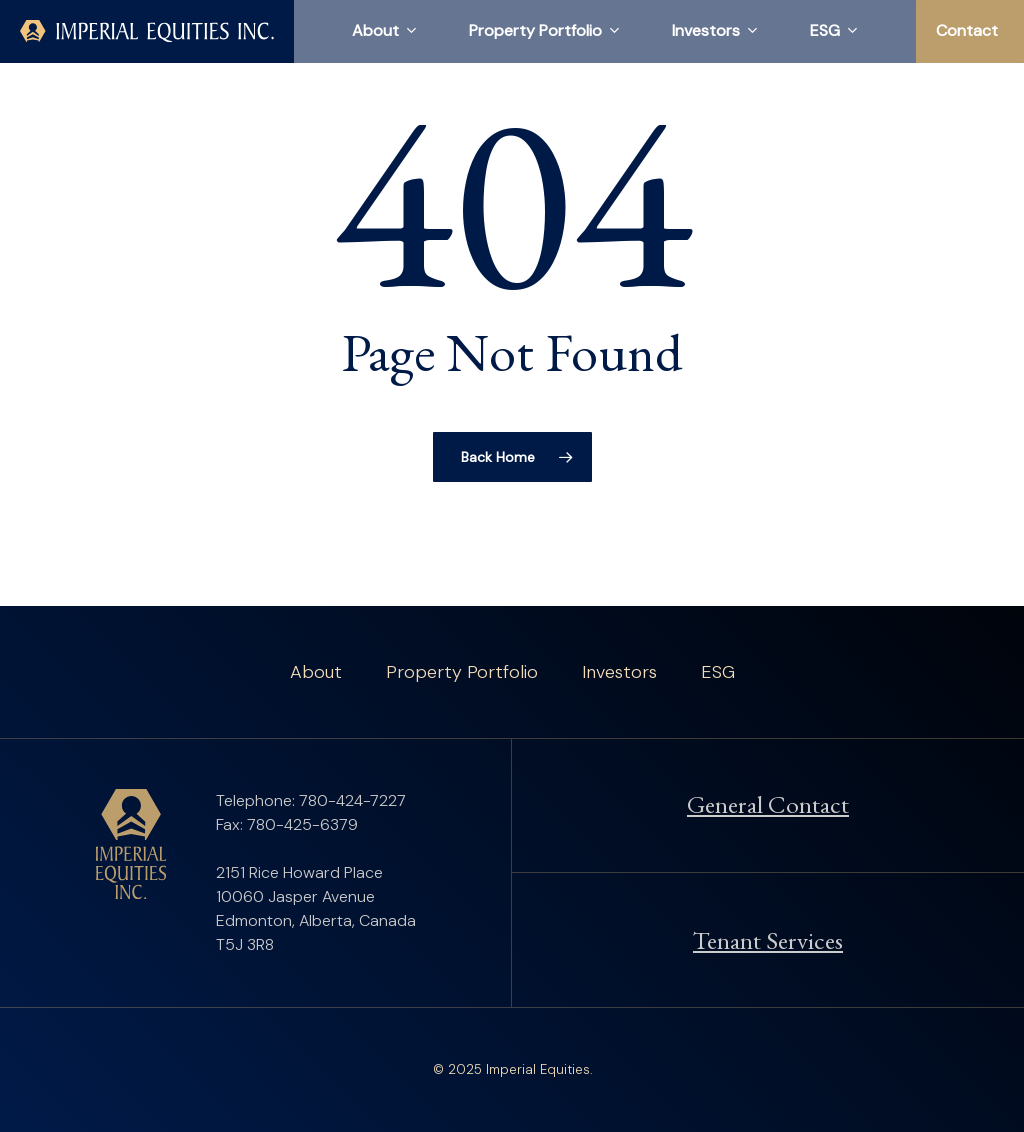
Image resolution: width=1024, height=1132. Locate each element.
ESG (718, 672)
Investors (619, 672)
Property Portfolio (462, 672)
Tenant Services (768, 940)
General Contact (768, 804)
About (316, 672)
